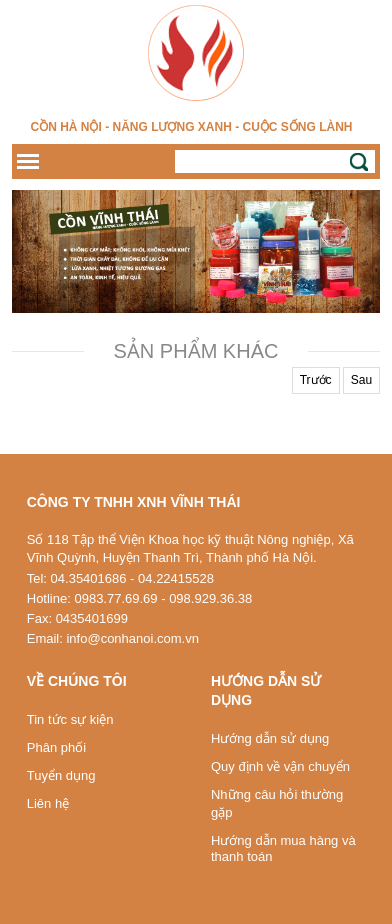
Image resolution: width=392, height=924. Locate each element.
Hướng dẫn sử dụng (270, 738)
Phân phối (56, 747)
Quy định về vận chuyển (280, 766)
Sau (361, 380)
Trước (316, 380)
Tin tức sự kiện (70, 719)
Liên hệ (48, 803)
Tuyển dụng (61, 775)
